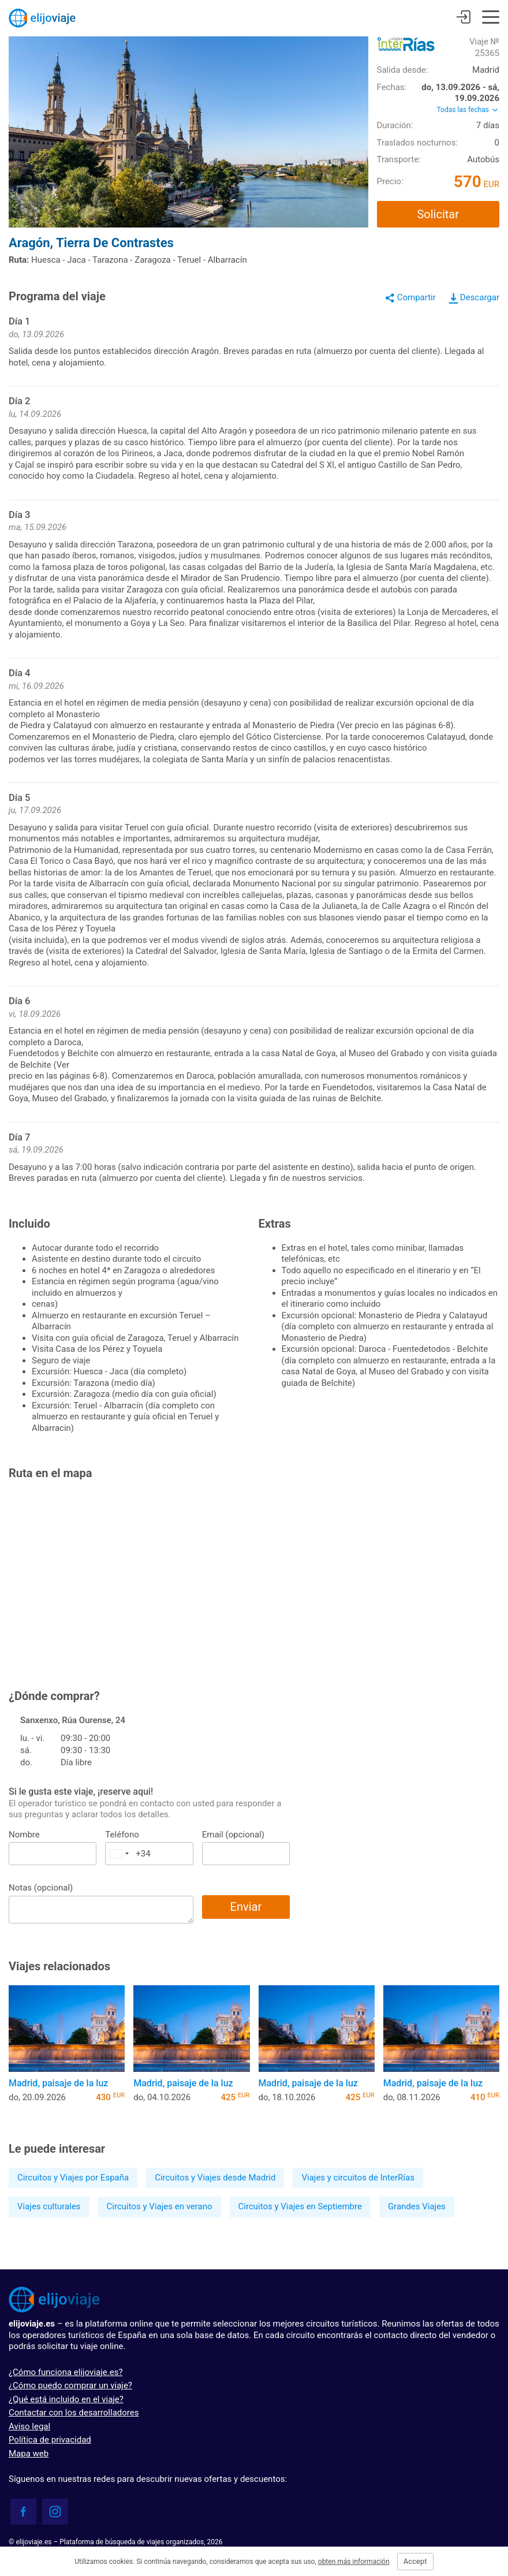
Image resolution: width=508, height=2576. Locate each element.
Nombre (24, 1834)
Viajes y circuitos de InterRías (357, 2177)
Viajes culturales (49, 2206)
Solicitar (438, 214)
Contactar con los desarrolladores (74, 2412)
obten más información (354, 2562)
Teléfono (122, 1834)
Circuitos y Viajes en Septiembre (300, 2206)
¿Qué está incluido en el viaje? (66, 2399)
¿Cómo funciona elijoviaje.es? (65, 2372)
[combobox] (119, 1854)
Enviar (246, 1907)
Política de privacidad (50, 2440)
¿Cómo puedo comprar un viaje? (70, 2385)
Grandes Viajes (417, 2206)
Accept (415, 2561)
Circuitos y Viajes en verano (159, 2206)
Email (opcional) (233, 1834)
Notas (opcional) (41, 1887)
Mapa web (28, 2453)
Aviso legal (29, 2426)
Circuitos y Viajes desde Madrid (215, 2177)
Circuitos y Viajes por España (73, 2177)
